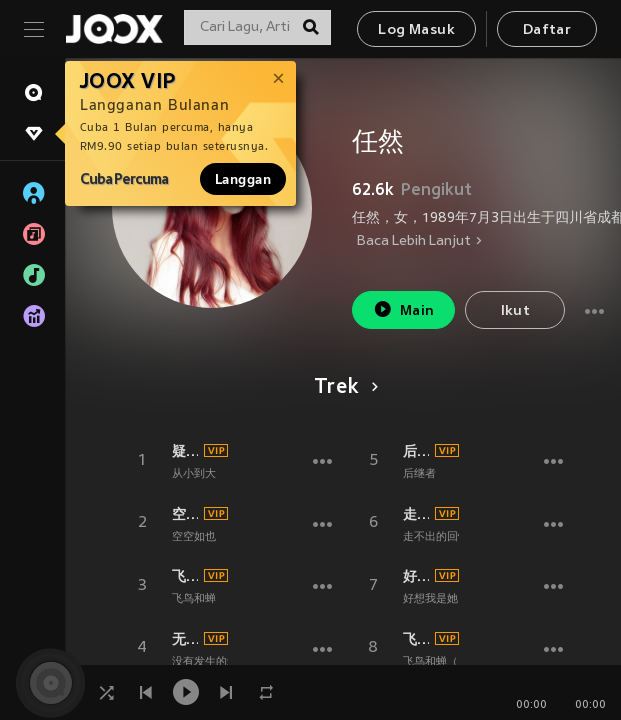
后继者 (416, 451)
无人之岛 (185, 639)
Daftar (547, 30)
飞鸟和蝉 (194, 599)
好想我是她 (416, 576)
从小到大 (194, 474)
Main (403, 309)
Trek (342, 388)
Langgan (243, 179)
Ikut (516, 311)
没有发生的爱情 (210, 662)
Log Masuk (416, 30)
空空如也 (185, 514)
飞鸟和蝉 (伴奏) (185, 576)
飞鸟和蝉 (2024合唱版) (416, 639)
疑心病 (185, 451)
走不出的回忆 (416, 514)
